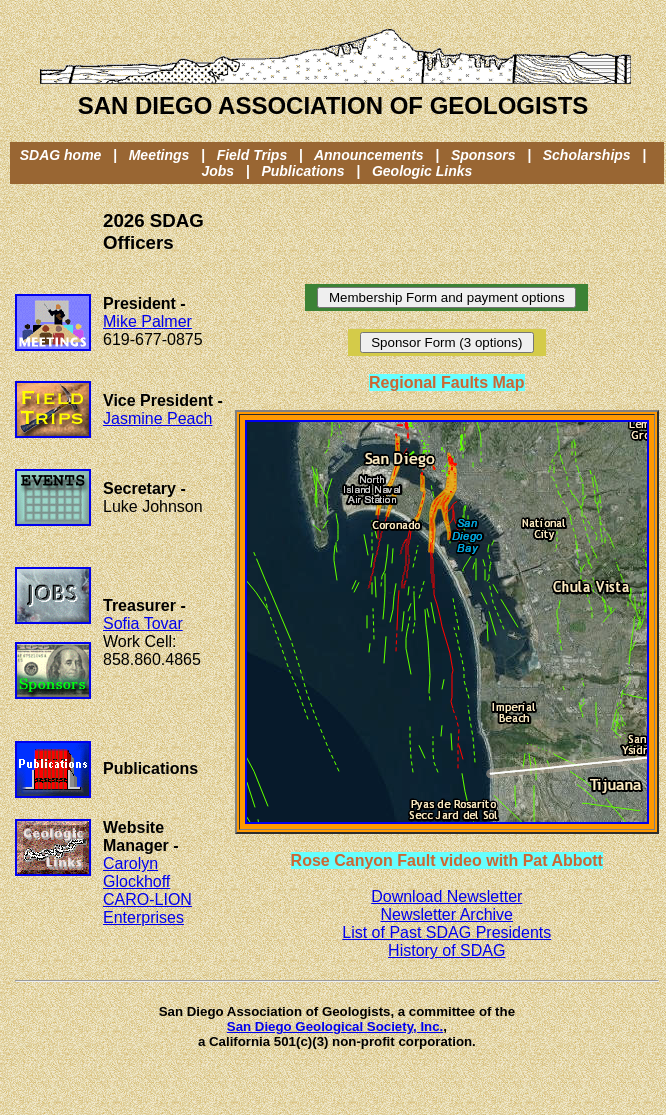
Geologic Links (422, 171)
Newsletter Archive (447, 914)
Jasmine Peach (157, 418)
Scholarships (587, 155)
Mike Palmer (147, 321)
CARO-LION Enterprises (147, 908)
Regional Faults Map (447, 382)
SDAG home (61, 155)
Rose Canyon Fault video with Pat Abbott (447, 860)
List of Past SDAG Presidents (446, 932)
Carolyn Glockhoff (136, 872)
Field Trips (252, 155)
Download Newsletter (446, 896)
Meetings (159, 155)
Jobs (217, 171)
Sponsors (483, 155)
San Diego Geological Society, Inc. (335, 1026)
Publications (302, 171)
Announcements (369, 155)
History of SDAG (446, 950)
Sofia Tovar (143, 623)
